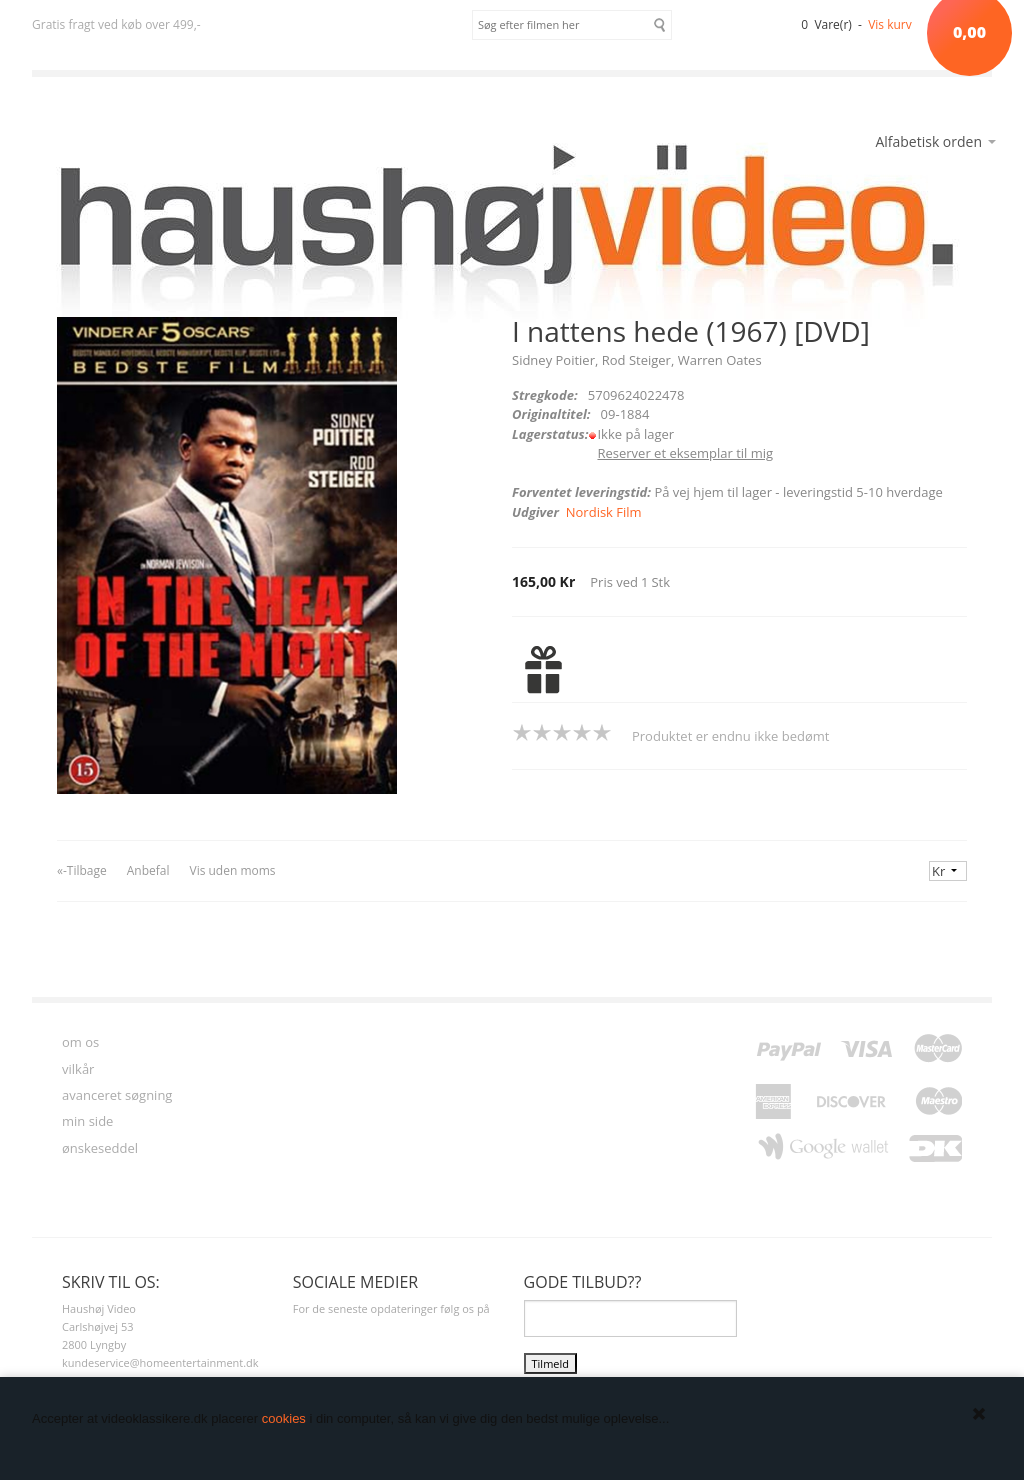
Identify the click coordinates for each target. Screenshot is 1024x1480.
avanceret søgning (117, 1095)
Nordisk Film (604, 512)
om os (80, 1042)
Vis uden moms (232, 870)
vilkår (78, 1069)
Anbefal (148, 870)
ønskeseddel (100, 1148)
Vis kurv (890, 24)
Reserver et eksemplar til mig (685, 453)
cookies (284, 1418)
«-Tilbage (82, 870)
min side (87, 1121)
